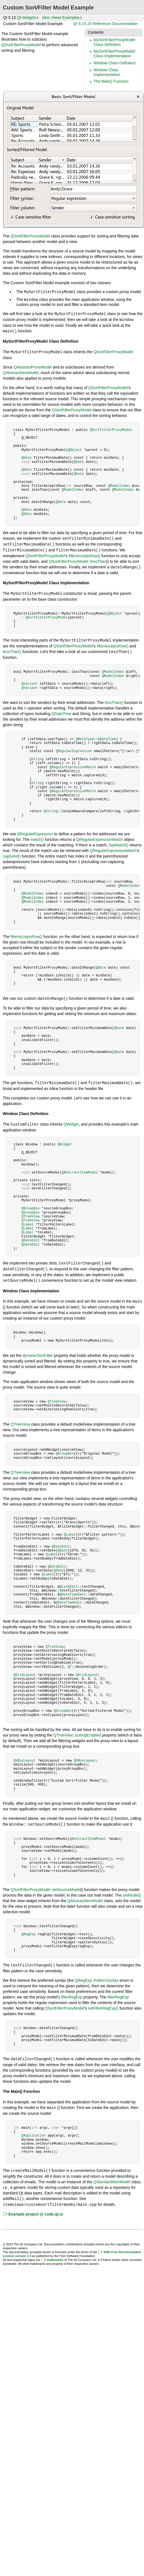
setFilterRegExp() (103, 2002)
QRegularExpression (74, 747)
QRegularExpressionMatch (73, 763)
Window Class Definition (114, 63)
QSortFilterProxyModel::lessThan (77, 559)
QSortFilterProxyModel (21, 45)
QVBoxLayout (24, 1755)
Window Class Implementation (106, 72)
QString (37, 755)
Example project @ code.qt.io (35, 2206)
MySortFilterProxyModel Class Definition (114, 42)
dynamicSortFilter (38, 1350)
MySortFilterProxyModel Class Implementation (114, 53)
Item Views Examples (61, 17)
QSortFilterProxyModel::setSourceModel (46, 1883)
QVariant (29, 680)
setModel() (132, 1889)
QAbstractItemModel (21, 371)
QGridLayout (24, 1669)
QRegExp (28, 1928)
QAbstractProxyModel (33, 365)
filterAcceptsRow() (84, 553)
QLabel (27, 1220)
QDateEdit (30, 1236)
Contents (96, 32)
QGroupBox (30, 1204)
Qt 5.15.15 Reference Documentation (105, 23)
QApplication (33, 2128)
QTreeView (30, 1212)
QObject (75, 448)
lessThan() (12, 648)
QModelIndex (119, 484)
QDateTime (61, 710)
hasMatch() (118, 841)
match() (37, 836)
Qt (70, 1661)
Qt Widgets (26, 17)
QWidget (71, 1120)
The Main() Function (110, 81)
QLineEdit (69, 1581)
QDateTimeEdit (73, 1589)
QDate (26, 456)
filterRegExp (71, 1990)
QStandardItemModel (111, 2174)
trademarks (55, 2252)
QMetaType (85, 735)
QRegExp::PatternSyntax (96, 1974)
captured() (12, 852)
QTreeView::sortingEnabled (77, 1729)
